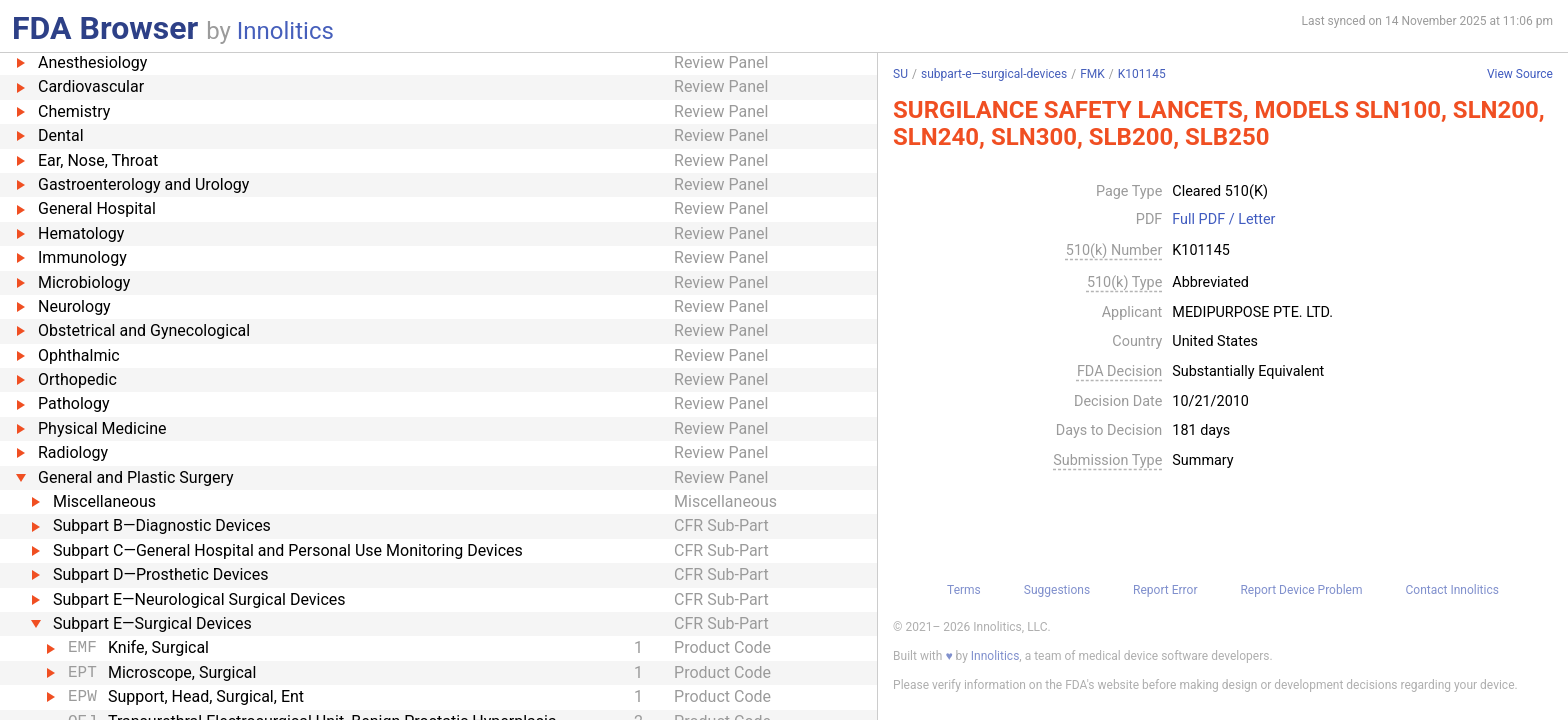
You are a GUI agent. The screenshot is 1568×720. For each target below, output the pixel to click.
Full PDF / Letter (1223, 220)
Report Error (1165, 590)
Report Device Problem (1301, 590)
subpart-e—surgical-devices (994, 74)
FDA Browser (105, 28)
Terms (964, 590)
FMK (1092, 74)
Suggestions (1057, 590)
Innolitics (285, 31)
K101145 (1142, 74)
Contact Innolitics (1451, 590)
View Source (1520, 74)
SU (900, 74)
